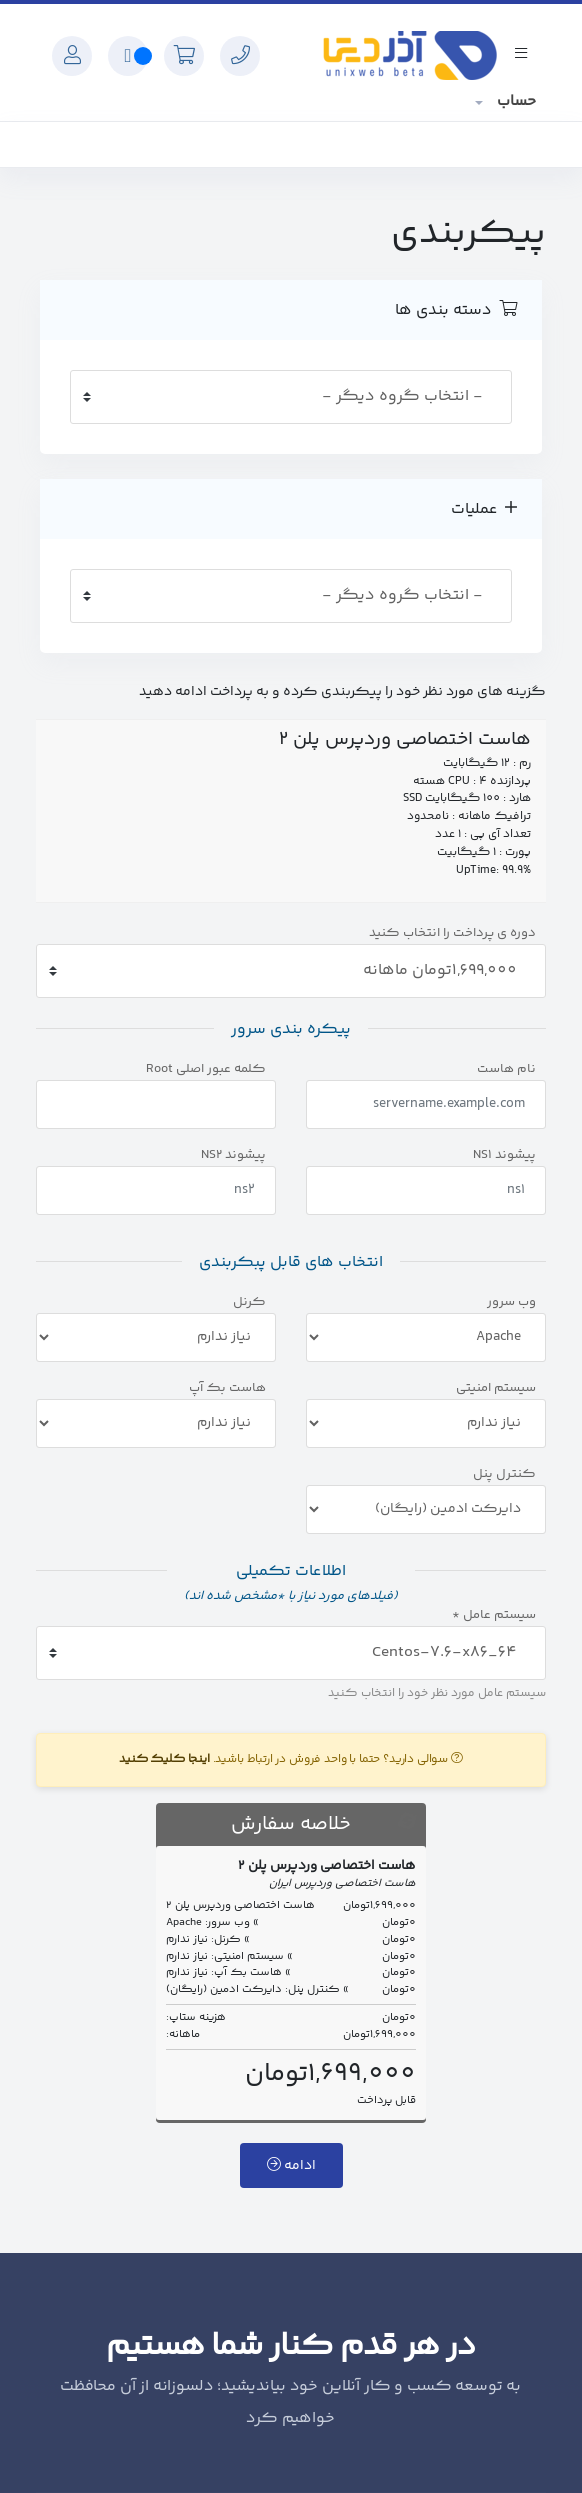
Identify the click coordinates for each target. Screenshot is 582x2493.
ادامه (291, 2166)
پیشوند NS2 (233, 1155)
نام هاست (506, 1069)
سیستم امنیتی (496, 1388)
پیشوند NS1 (504, 1155)
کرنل (249, 1302)
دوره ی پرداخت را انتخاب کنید (452, 933)
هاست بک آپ (227, 1388)
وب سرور (511, 1302)
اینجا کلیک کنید (164, 1759)
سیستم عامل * (494, 1615)
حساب (514, 101)
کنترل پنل (504, 1474)
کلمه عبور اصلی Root (206, 1069)
